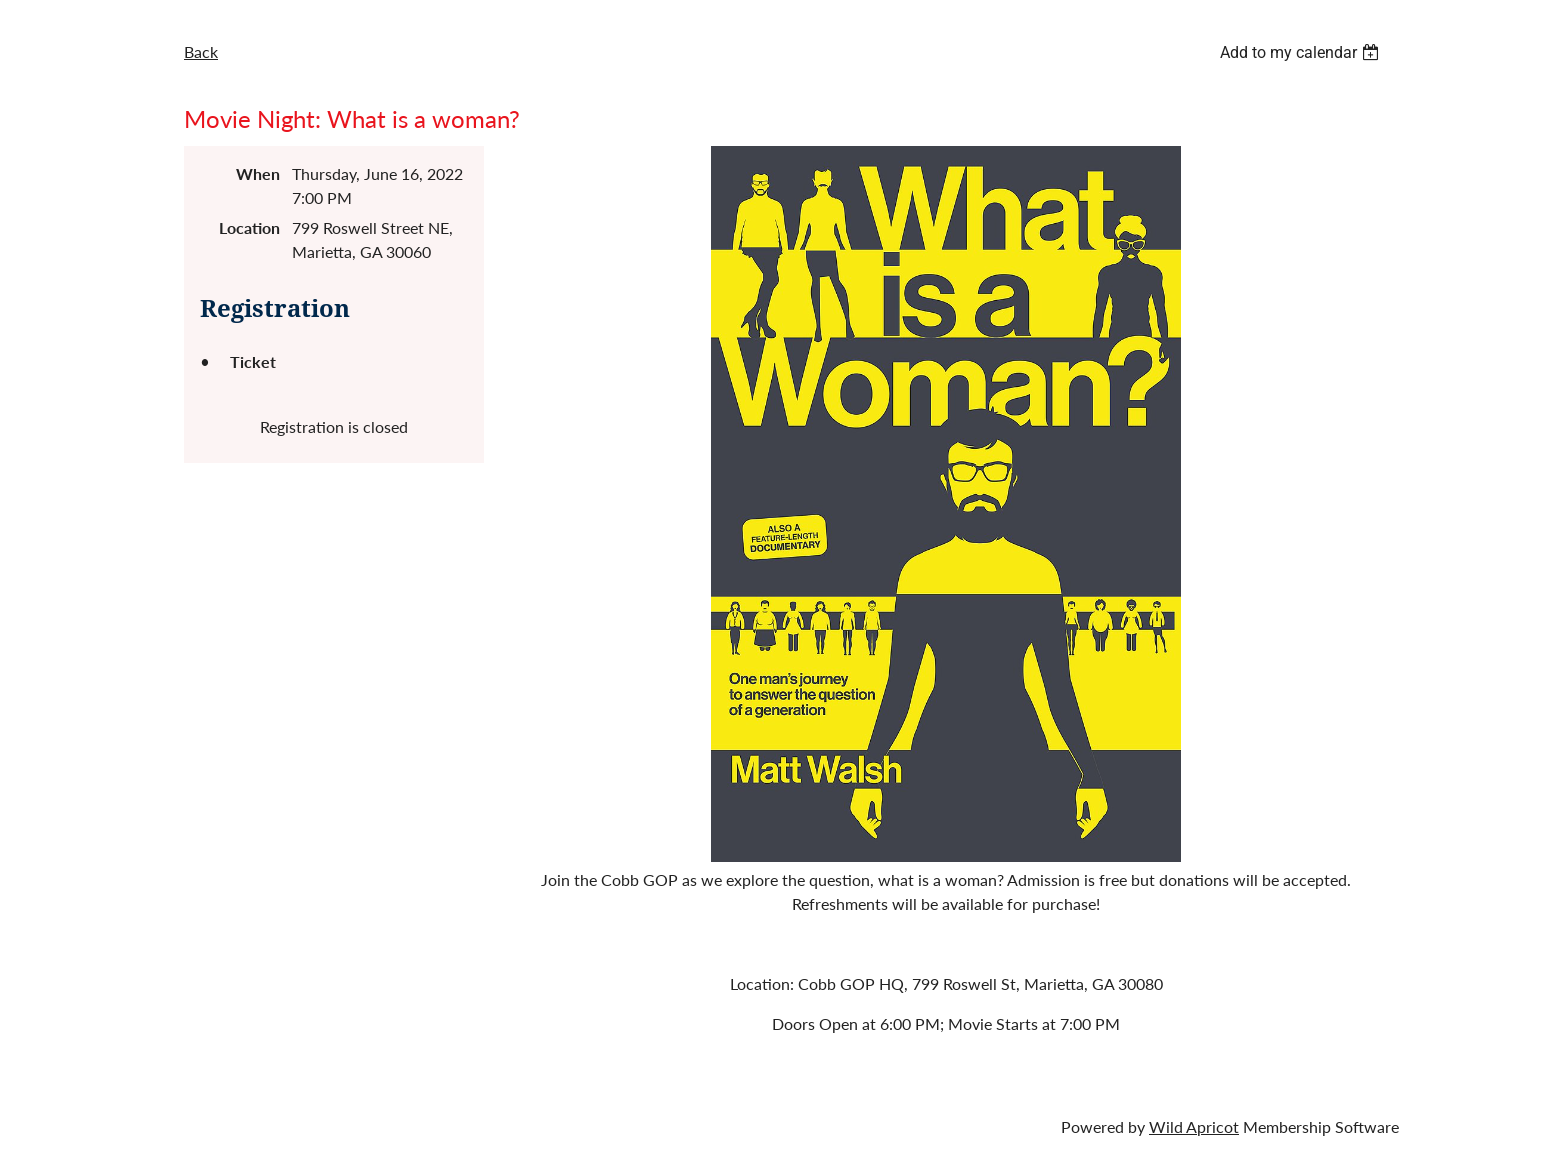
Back (201, 51)
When (258, 173)
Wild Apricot (1194, 1126)
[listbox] (1302, 52)
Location (249, 227)
